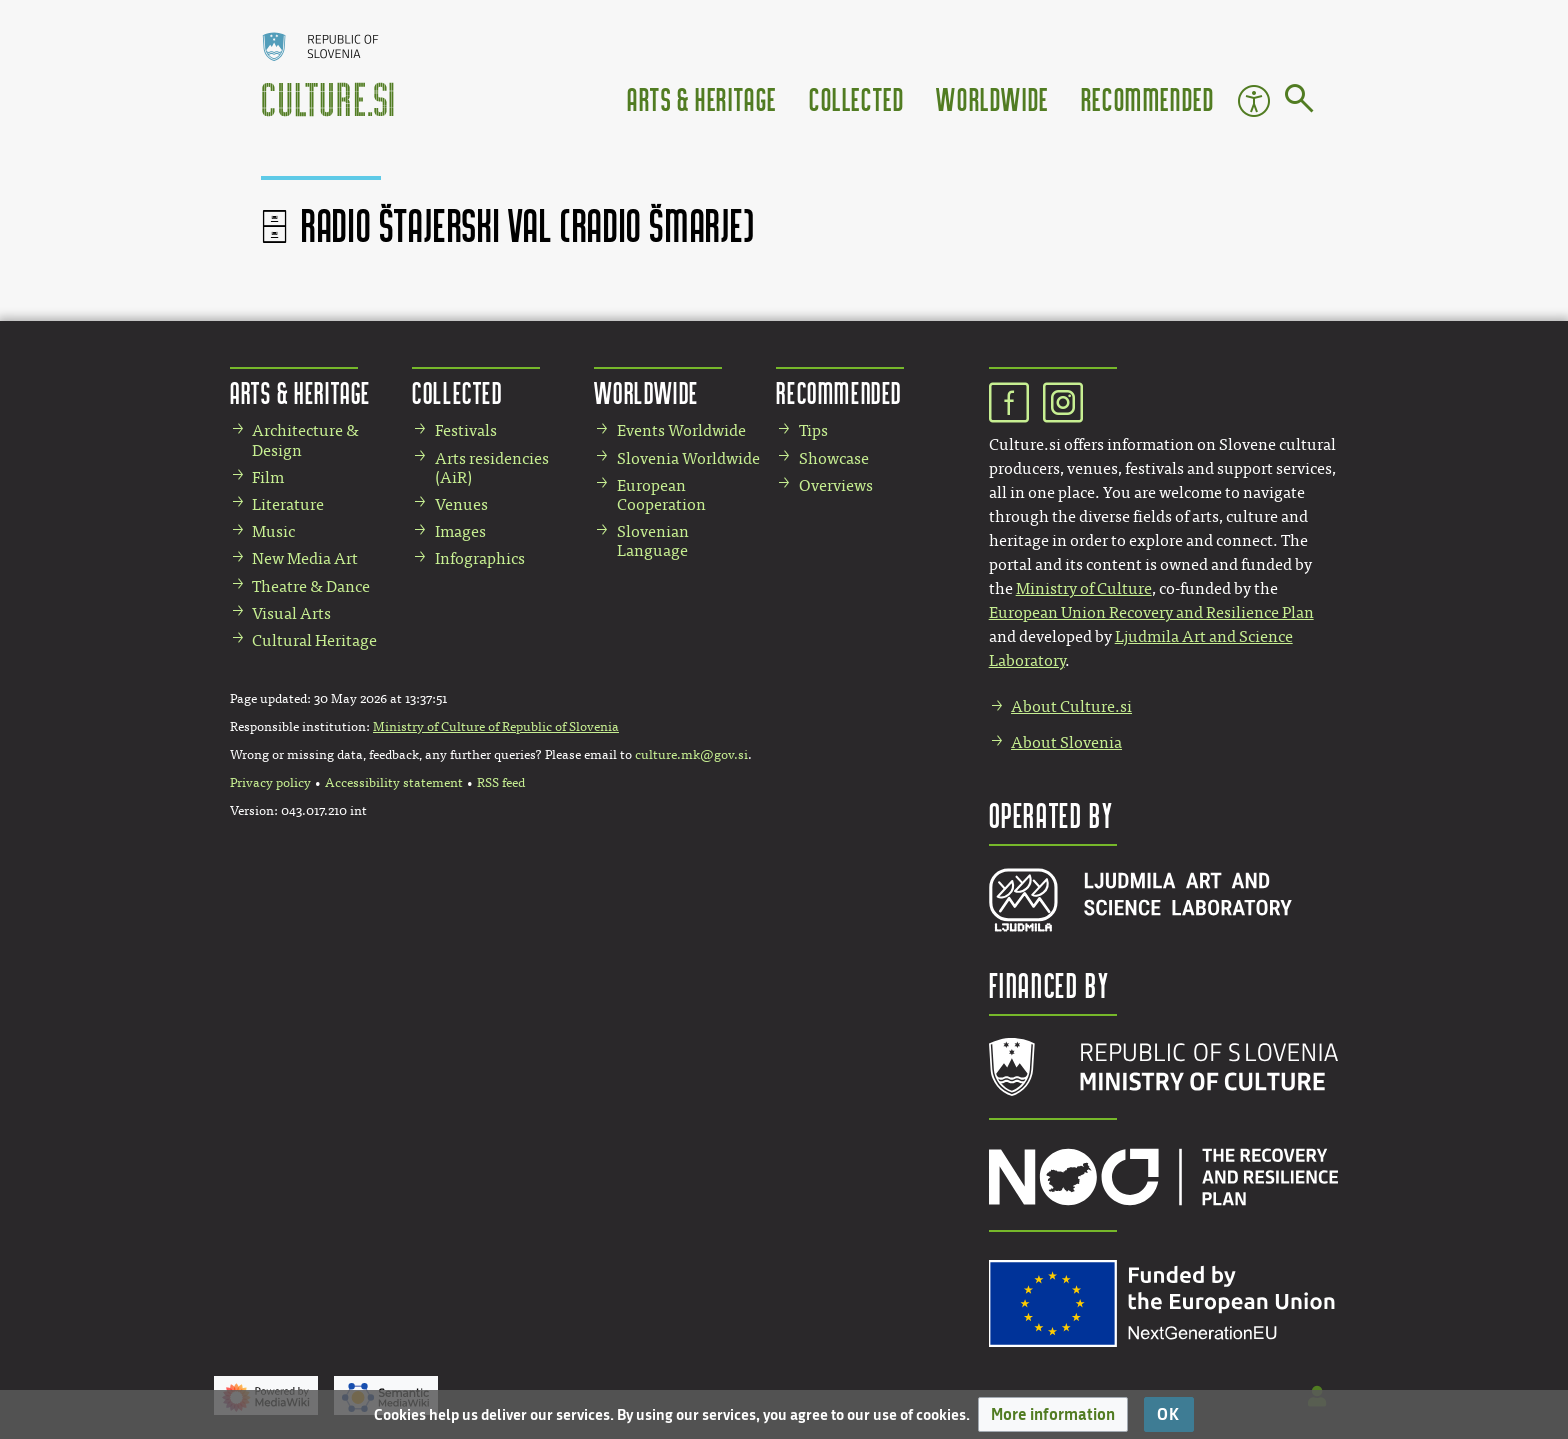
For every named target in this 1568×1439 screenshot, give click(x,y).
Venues (461, 504)
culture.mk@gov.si (691, 755)
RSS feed (501, 783)
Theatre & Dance (311, 586)
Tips (813, 430)
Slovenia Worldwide (688, 458)
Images (460, 531)
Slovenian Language (653, 541)
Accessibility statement (394, 783)
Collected (856, 98)
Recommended (1148, 98)
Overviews (836, 485)
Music (273, 531)
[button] (1053, 1414)
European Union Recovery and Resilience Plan (1151, 612)
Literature (288, 504)
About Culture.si (1071, 706)
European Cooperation (661, 495)
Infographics (480, 558)
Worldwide (992, 98)
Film (268, 477)
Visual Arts (291, 613)
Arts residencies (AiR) (492, 468)
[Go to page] (1299, 102)
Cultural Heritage (314, 640)
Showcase (834, 458)
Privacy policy (270, 783)
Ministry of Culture (1084, 588)
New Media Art (305, 558)
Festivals (466, 430)
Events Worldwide (681, 430)
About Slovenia (1066, 742)
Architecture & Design (305, 440)
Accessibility (1254, 101)
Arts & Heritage (702, 98)
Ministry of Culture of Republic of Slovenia (496, 727)
